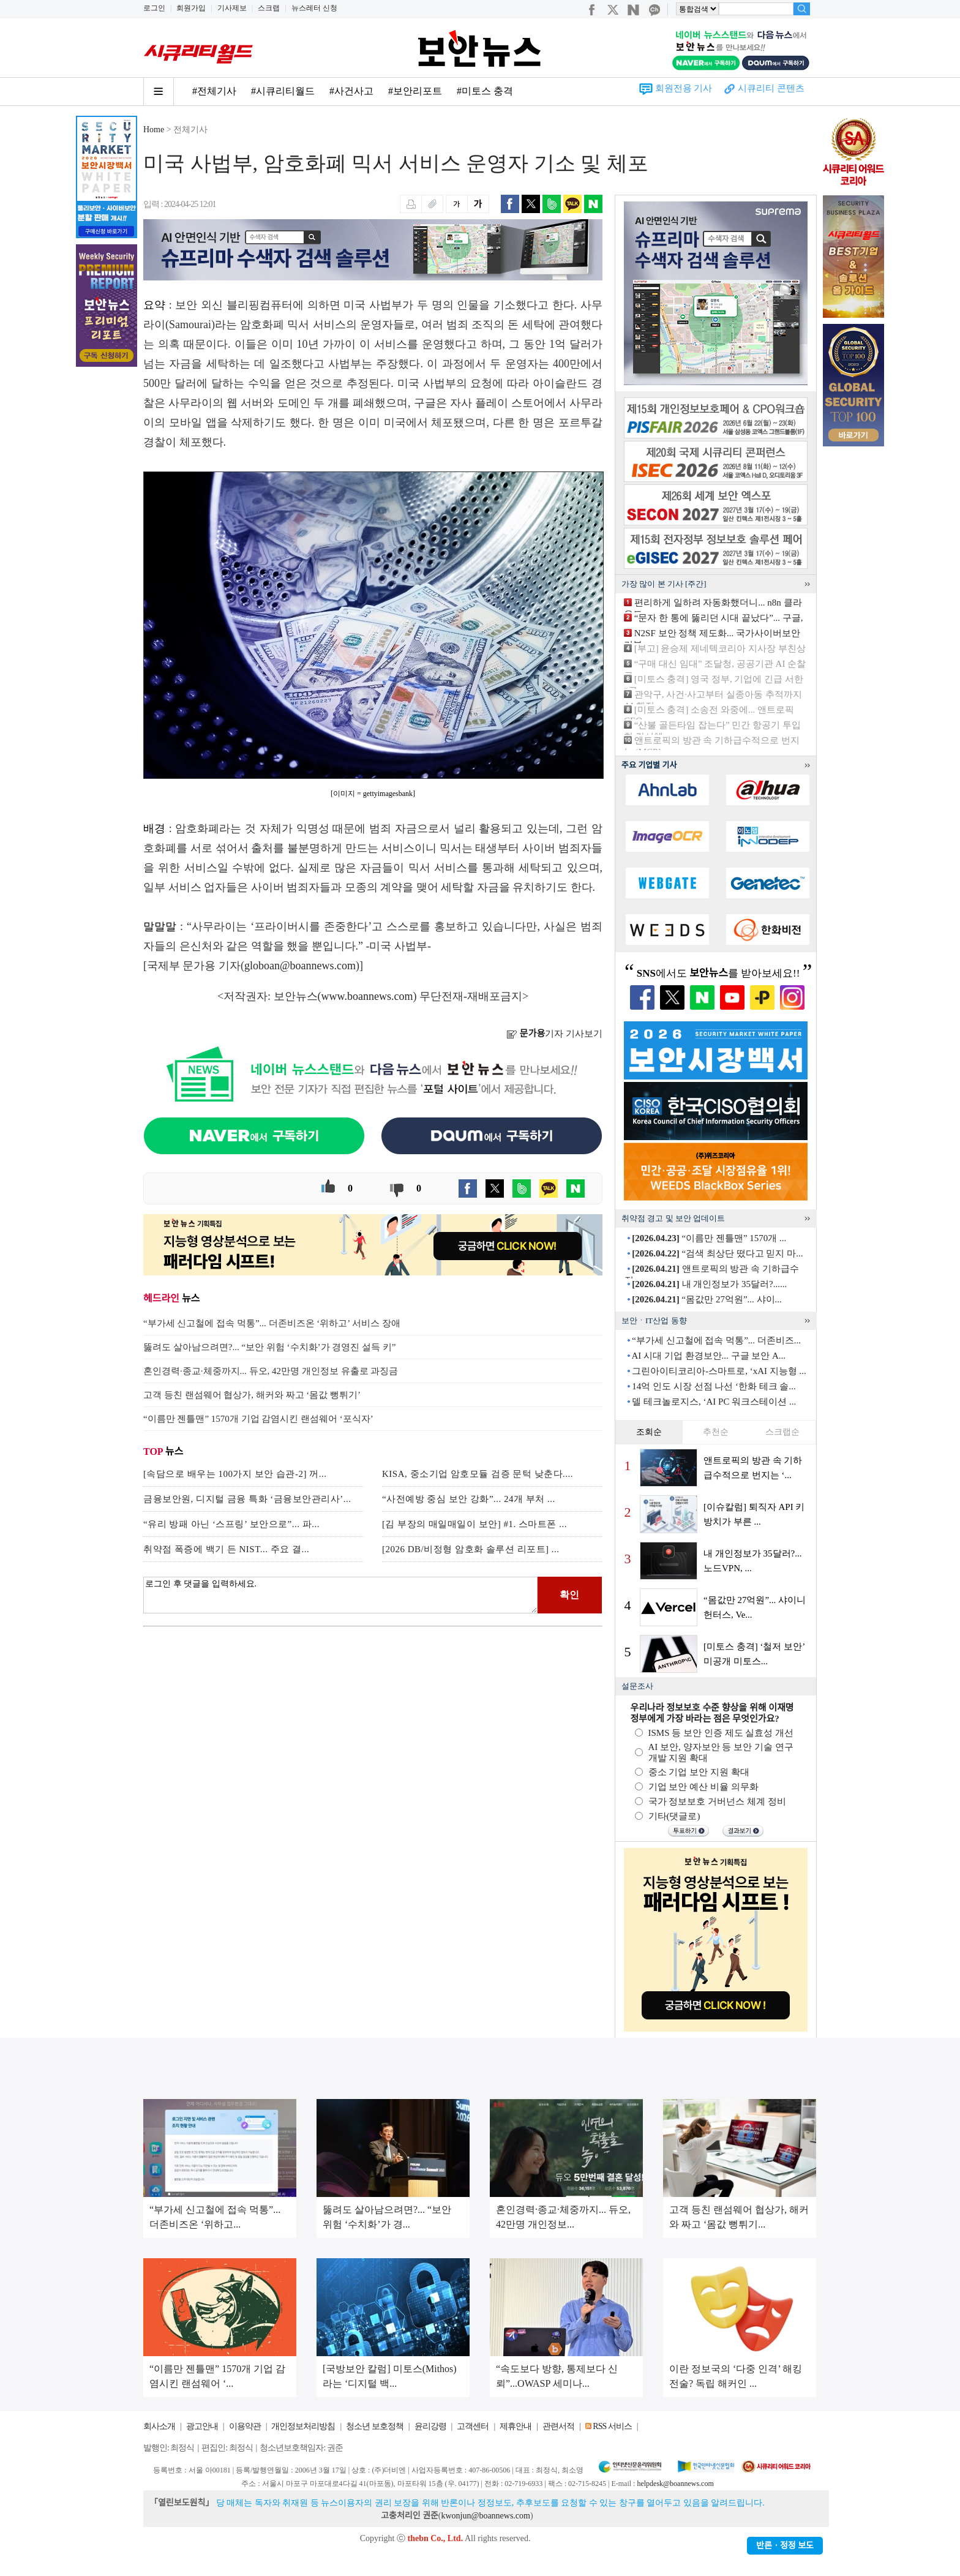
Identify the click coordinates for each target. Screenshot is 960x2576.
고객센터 (473, 2426)
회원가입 (191, 8)
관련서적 (558, 2426)
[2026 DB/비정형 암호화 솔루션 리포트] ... (471, 1549)
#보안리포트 (415, 91)
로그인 (154, 8)
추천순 (716, 1431)
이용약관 (245, 2426)
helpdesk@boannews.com (675, 2483)
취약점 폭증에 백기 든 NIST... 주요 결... (226, 1549)
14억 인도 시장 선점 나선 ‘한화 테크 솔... (714, 1386)
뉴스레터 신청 (314, 8)
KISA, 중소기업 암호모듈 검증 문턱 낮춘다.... (477, 1474)
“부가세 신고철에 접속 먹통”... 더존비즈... (716, 1340)
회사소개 (159, 2426)
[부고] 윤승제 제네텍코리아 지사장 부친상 (720, 648)
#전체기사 (214, 91)
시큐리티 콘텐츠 (771, 88)
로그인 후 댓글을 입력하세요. (340, 1595)
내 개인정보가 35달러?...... (709, 1284)
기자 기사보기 (554, 1033)
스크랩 (269, 8)
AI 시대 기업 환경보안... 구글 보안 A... (708, 1356)
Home (153, 129)
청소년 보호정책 (374, 2426)
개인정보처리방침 (303, 2426)
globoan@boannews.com (300, 965)
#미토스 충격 (485, 91)
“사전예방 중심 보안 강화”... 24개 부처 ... (468, 1499)
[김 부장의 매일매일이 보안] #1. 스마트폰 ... (474, 1524)
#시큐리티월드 (283, 91)
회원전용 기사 (684, 88)
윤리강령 (430, 2426)
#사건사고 (351, 91)
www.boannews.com (367, 996)
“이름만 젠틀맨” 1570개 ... (709, 1238)
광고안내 (202, 2426)
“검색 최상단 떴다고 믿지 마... (717, 1253)
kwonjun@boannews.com (485, 2515)
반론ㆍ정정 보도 (785, 2545)
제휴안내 (515, 2426)
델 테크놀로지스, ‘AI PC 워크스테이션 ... (714, 1401)
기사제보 (232, 8)
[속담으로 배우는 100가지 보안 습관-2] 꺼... (235, 1474)
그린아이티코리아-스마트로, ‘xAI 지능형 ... (719, 1371)
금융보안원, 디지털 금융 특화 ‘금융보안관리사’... (247, 1499)
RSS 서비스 (612, 2426)
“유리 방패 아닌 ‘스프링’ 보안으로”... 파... (231, 1524)
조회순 (649, 1431)
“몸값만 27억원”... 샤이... (707, 1299)
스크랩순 (782, 1431)
